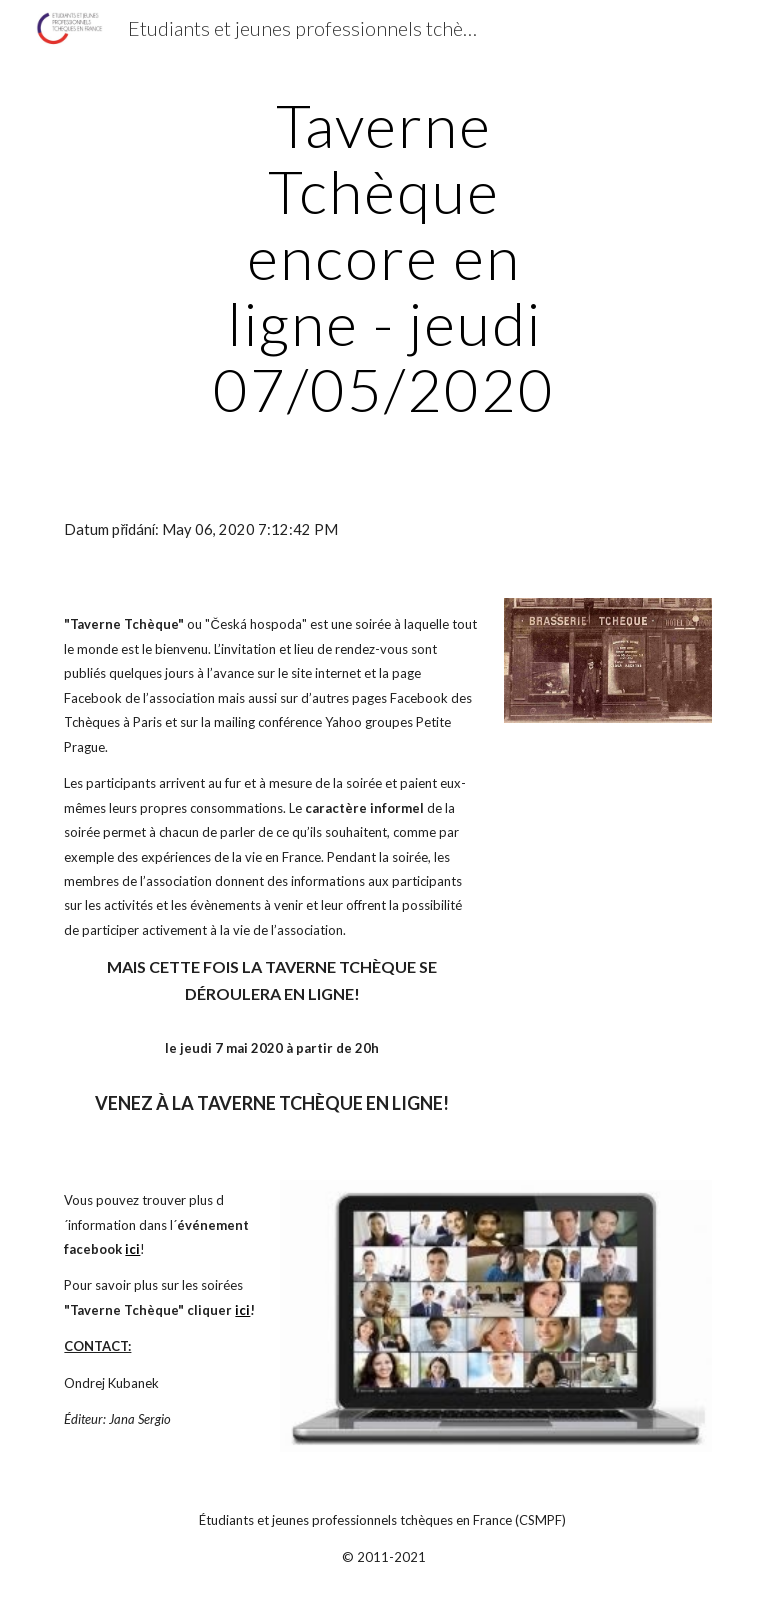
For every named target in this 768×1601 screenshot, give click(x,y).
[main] (383, 257)
